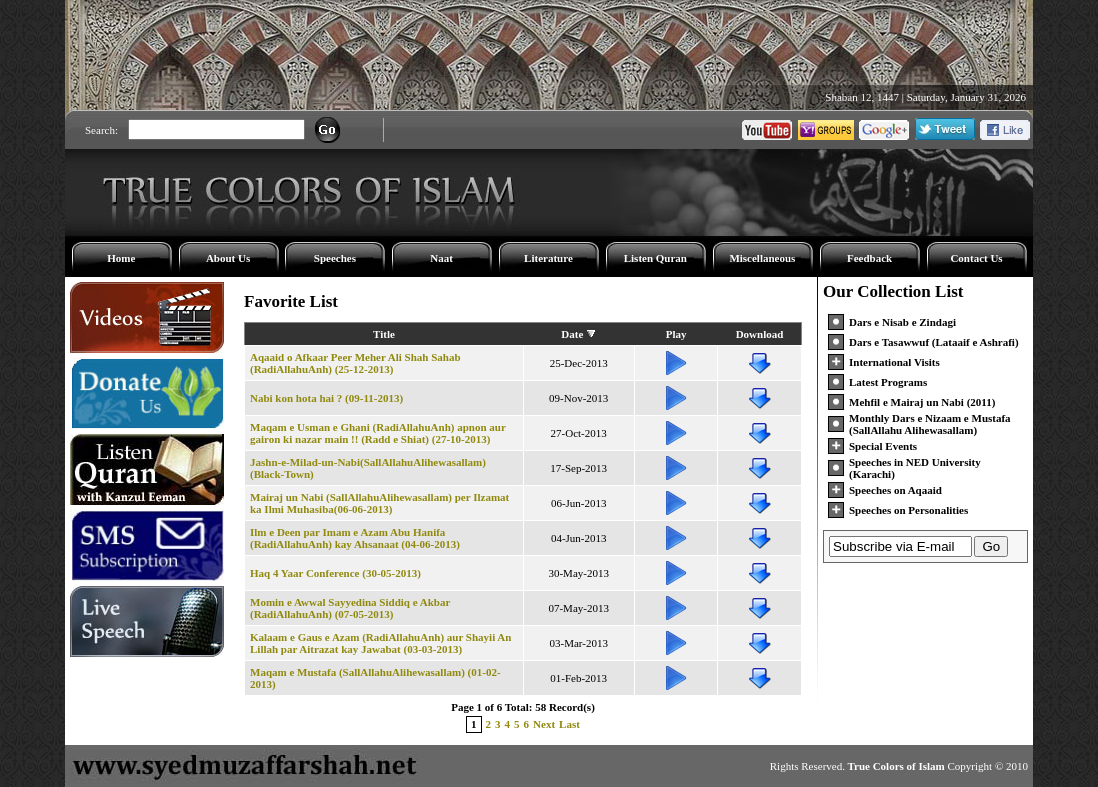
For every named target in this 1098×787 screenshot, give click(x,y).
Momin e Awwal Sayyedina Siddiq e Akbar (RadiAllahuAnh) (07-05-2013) (350, 608)
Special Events (883, 446)
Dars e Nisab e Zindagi (902, 322)
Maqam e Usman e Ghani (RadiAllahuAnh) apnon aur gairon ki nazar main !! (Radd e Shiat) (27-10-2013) (378, 433)
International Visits (894, 362)
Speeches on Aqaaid (895, 490)
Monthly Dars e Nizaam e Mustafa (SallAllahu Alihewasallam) (930, 424)
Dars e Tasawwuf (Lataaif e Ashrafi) (934, 342)
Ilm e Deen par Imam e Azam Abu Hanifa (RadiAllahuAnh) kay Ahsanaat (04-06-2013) (355, 538)
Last (569, 724)
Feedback (869, 258)
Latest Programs (888, 382)
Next (544, 724)
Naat (441, 258)
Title (384, 334)
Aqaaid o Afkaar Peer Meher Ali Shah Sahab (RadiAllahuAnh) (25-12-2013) (355, 363)
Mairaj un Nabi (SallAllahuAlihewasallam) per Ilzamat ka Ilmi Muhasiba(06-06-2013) (379, 503)
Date (572, 334)
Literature (548, 258)
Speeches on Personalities (908, 510)
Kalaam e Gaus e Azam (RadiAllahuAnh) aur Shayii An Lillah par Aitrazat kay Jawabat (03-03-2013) (380, 643)
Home (121, 258)
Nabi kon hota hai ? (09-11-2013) (326, 398)
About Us (228, 258)
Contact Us (976, 258)
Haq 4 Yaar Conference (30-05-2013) (335, 573)
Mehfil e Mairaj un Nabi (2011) (922, 402)
